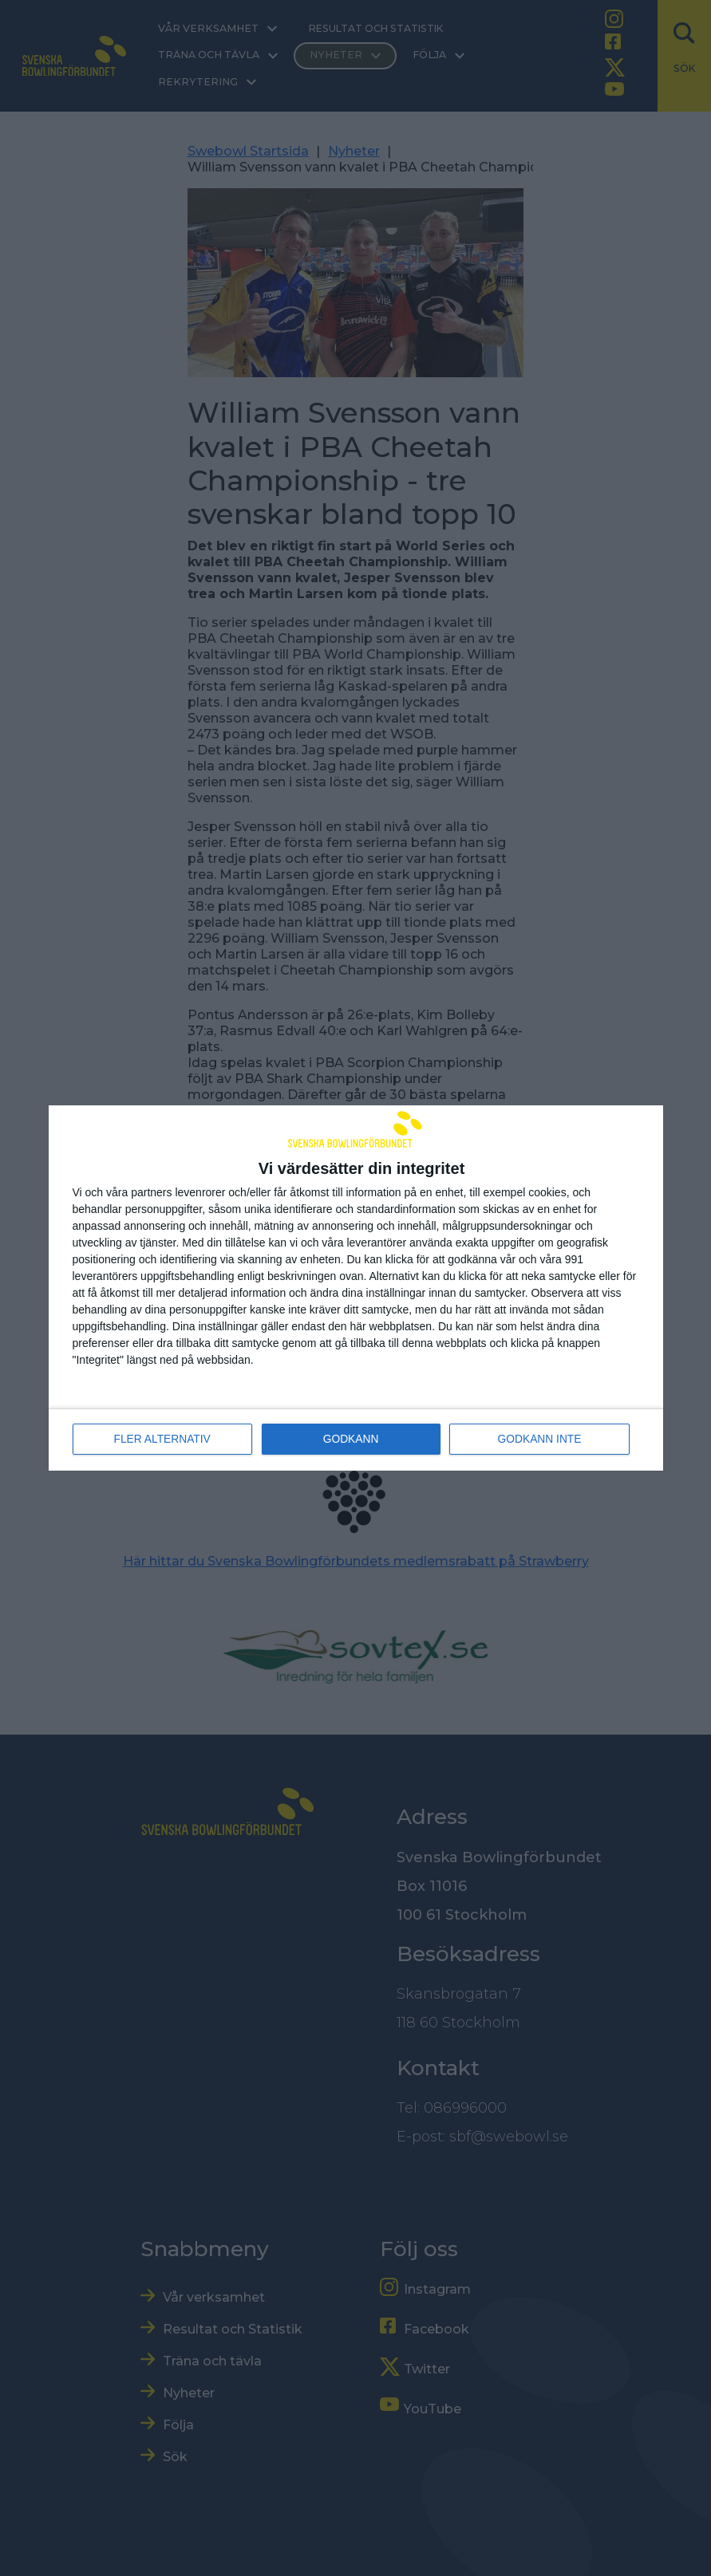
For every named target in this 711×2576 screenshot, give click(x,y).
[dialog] (356, 1288)
